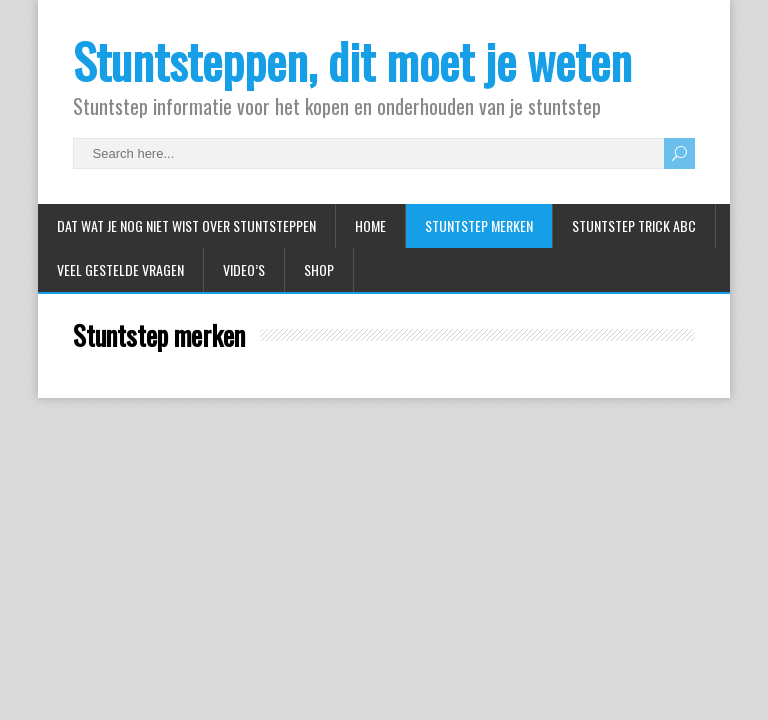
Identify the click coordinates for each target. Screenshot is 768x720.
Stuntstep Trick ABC (634, 225)
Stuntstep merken (479, 225)
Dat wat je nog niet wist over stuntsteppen (186, 225)
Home (370, 225)
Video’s (244, 269)
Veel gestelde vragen (120, 269)
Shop (319, 269)
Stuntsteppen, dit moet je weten (352, 60)
